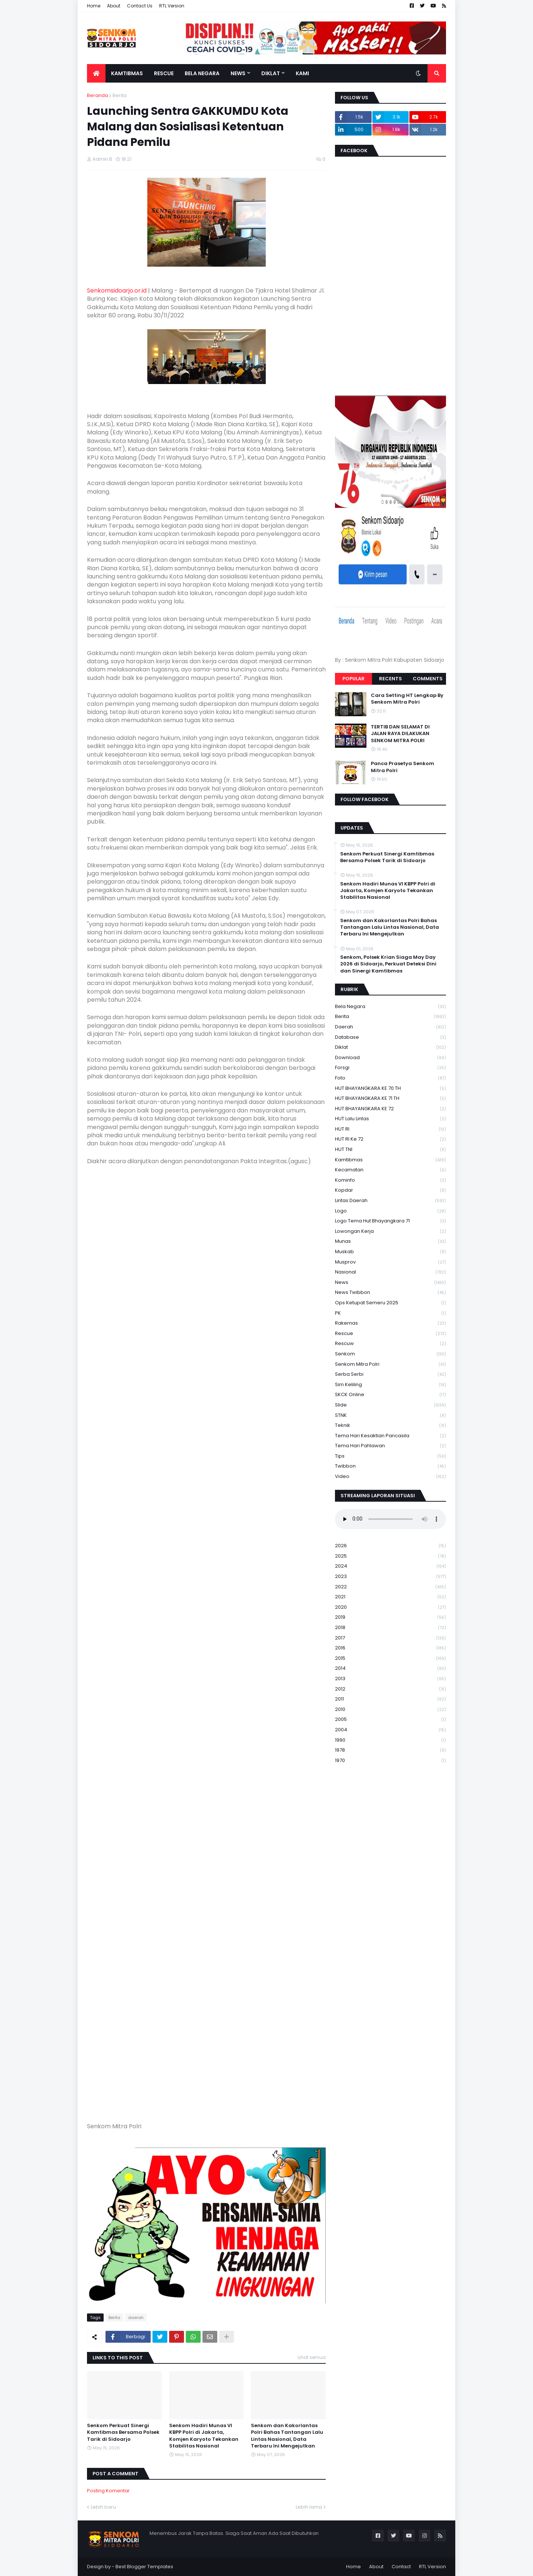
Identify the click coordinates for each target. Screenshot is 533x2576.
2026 (390, 1546)
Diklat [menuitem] (270, 73)
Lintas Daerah (390, 1201)
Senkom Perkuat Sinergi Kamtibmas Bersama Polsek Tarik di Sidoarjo (123, 2432)
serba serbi (390, 1374)
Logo (390, 1211)
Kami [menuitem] (302, 73)
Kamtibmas (390, 1160)
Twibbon (390, 1466)
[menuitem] (96, 73)
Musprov (390, 1262)
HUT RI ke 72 (390, 1139)
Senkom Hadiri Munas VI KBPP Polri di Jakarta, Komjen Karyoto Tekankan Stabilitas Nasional (203, 2435)
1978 (390, 1750)
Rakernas (390, 1323)
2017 (390, 1638)
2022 (390, 1587)
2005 (390, 1720)
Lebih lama (309, 2506)
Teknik (390, 1425)
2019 (390, 1617)
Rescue (390, 1334)
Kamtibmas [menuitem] (127, 73)
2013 (390, 1679)
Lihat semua (312, 2357)
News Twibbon (390, 1293)
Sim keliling (390, 1385)
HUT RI (390, 1129)
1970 (390, 1760)
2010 (390, 1710)
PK (390, 1313)
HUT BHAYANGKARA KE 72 (390, 1109)
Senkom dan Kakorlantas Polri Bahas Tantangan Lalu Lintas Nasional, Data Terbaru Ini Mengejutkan (287, 2435)
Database (390, 1037)
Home (93, 6)
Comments (428, 678)
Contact (401, 2566)
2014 (390, 1668)
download (390, 1058)
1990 (390, 1740)
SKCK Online (390, 1395)
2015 (390, 1658)
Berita (120, 95)
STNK (390, 1415)
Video (390, 1476)
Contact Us (139, 6)
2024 (390, 1566)
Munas (390, 1241)
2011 (390, 1699)
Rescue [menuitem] (164, 73)
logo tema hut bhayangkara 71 (390, 1221)
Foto (390, 1078)
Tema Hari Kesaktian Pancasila (390, 1436)
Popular (353, 678)
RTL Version (171, 6)
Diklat (390, 1047)
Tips (390, 1456)
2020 (390, 1607)
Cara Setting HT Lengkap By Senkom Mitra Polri (407, 698)
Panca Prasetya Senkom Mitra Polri (402, 767)
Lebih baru (103, 2506)
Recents (390, 678)
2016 (390, 1648)
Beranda (97, 95)
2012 (390, 1689)
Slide (390, 1405)
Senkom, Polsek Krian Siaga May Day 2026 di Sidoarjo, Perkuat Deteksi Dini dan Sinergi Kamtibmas (388, 964)
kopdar (390, 1190)
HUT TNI (390, 1150)
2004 (390, 1730)
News (390, 1283)
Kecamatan (390, 1170)
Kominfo (390, 1180)
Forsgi (390, 1068)
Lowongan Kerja (390, 1231)
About (113, 6)
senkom (390, 1354)
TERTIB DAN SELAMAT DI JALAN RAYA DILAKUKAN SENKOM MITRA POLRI (400, 734)
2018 (390, 1628)
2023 (390, 1577)
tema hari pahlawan (390, 1446)
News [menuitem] (238, 73)
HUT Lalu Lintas (390, 1119)
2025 (390, 1556)
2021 (390, 1597)
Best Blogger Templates (144, 2566)
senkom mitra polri (390, 1364)
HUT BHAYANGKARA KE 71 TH (390, 1098)
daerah (136, 2317)
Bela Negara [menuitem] (202, 73)
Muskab (390, 1252)
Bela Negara (390, 1007)
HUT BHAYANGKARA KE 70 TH (390, 1088)
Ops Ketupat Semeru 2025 (390, 1303)
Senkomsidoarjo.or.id (117, 290)
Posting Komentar (108, 2490)
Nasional (390, 1272)
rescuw (390, 1344)
